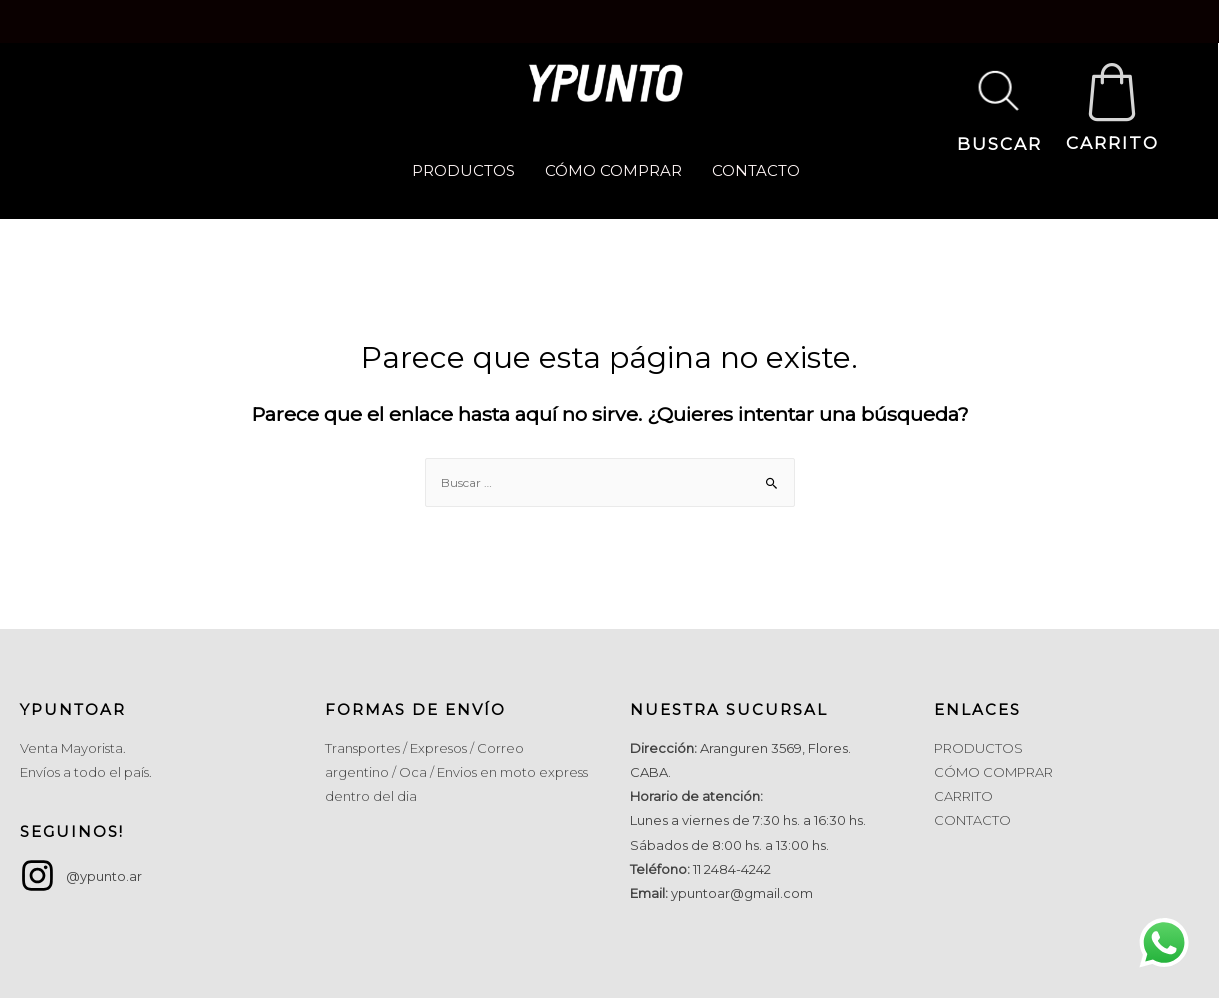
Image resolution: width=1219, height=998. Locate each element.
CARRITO (1112, 143)
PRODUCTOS (463, 170)
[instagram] (81, 875)
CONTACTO (756, 170)
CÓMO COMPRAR (613, 170)
